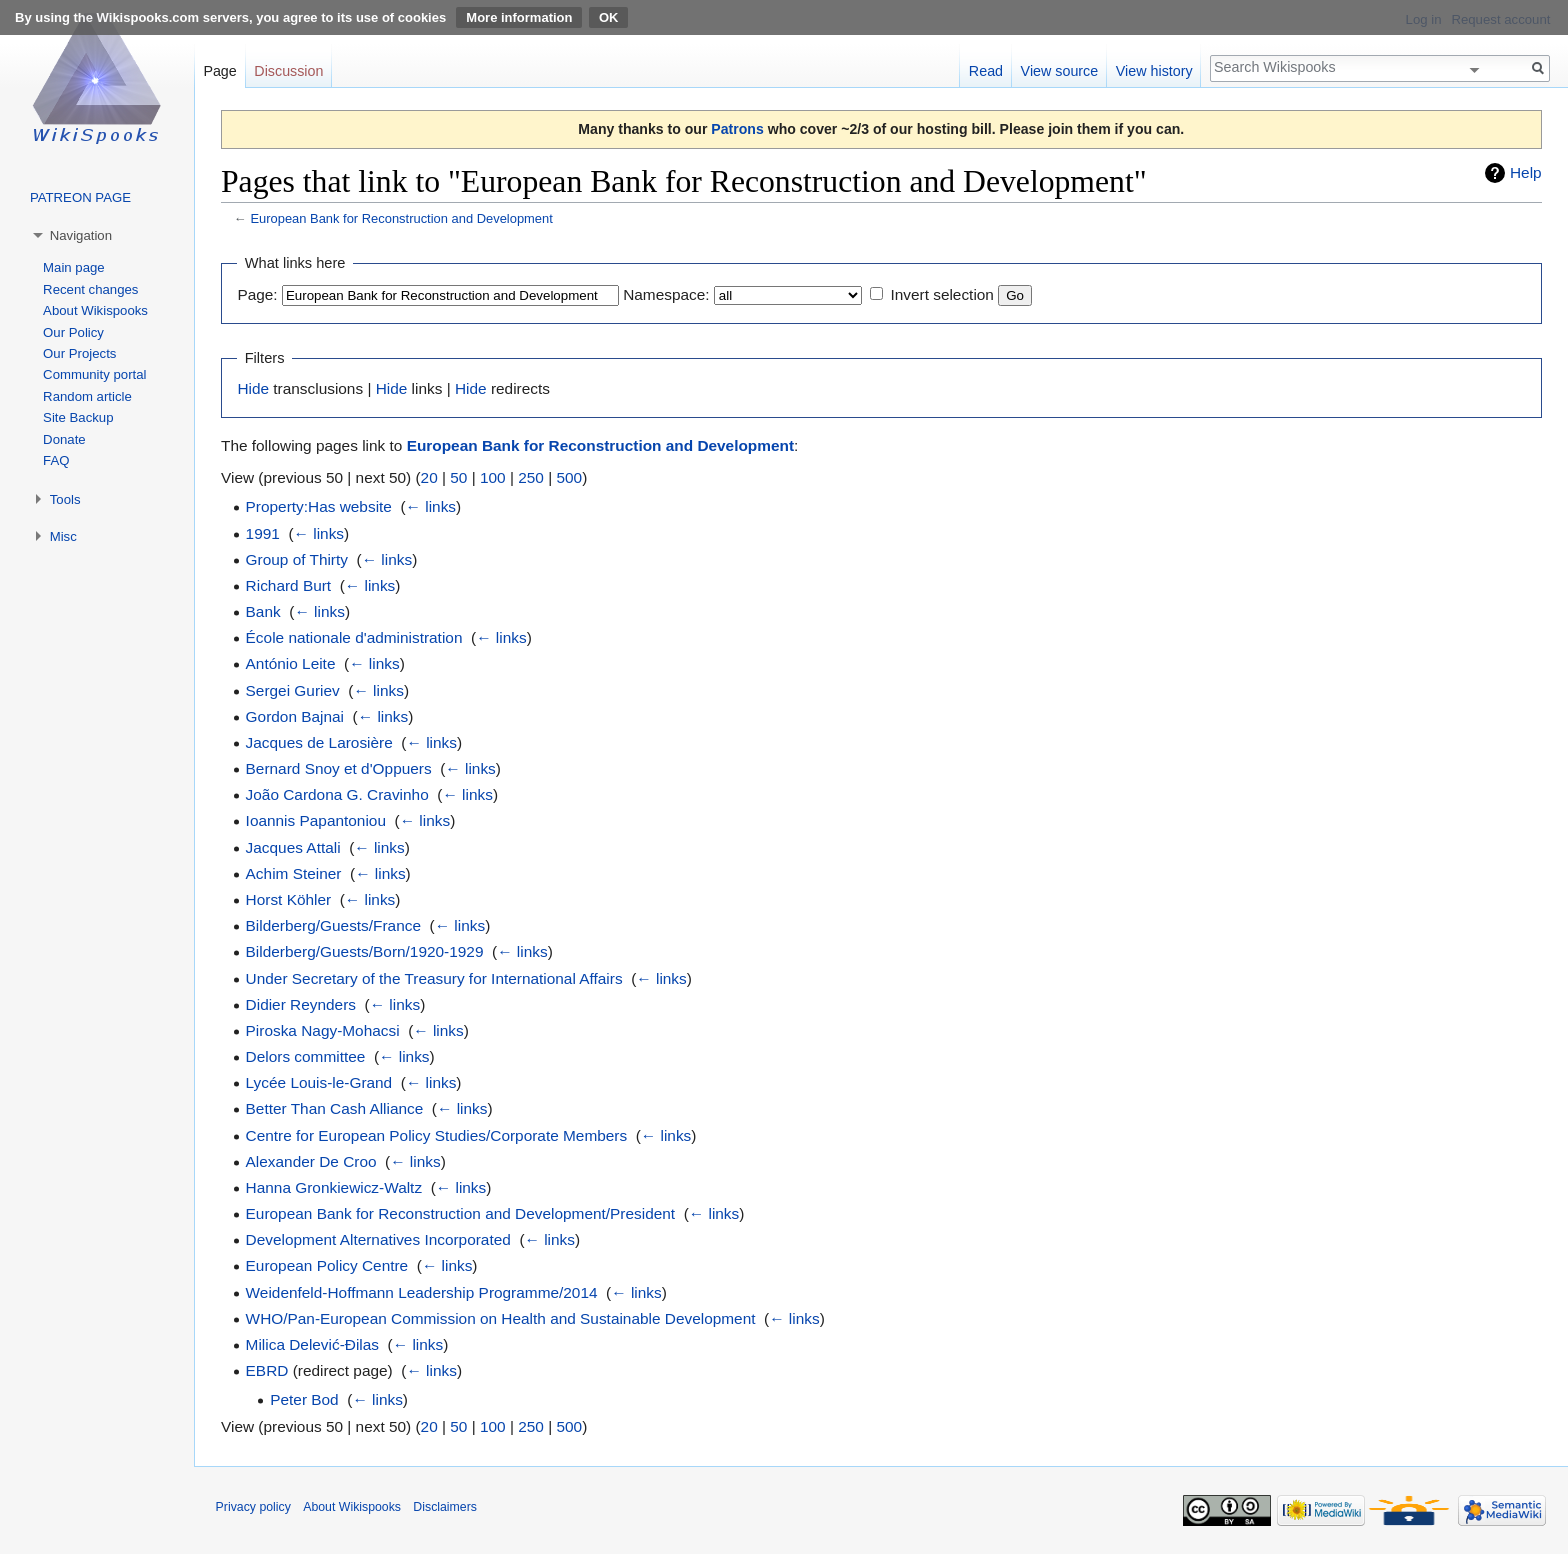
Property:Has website (319, 506)
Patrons (737, 129)
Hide (253, 388)
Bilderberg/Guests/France (333, 925)
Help (1526, 172)
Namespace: (666, 294)
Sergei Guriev (293, 690)
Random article (87, 396)
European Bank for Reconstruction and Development (401, 218)
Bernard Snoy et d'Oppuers (339, 768)
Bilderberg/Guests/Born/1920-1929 (365, 951)
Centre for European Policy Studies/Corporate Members (437, 1135)
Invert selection (942, 294)
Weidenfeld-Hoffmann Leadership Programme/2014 (422, 1292)
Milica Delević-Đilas (312, 1344)
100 (493, 477)
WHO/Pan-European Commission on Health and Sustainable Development (501, 1318)
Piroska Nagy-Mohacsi (323, 1030)
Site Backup (78, 417)
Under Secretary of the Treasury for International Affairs (434, 978)
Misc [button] (63, 536)
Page (219, 71)
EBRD (267, 1370)
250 (531, 477)
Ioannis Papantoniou (316, 820)
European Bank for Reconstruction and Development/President (460, 1213)
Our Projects (79, 353)
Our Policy (73, 332)
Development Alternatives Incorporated (378, 1239)
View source (1060, 71)
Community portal (94, 374)
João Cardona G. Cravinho (337, 794)
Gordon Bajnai (295, 716)
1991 (263, 533)
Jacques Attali (293, 847)
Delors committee (306, 1056)
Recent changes (90, 289)
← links (431, 506)
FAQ (56, 460)
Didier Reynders (301, 1004)
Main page (74, 267)
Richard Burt (289, 585)
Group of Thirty (297, 559)
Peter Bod (304, 1399)
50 (458, 477)
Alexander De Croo (311, 1161)
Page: (257, 294)
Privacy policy (253, 1507)
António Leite (291, 663)
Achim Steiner (294, 873)
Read (986, 71)
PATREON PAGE (80, 197)
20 (429, 477)
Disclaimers (445, 1507)
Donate (64, 439)
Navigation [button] (81, 235)
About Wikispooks (95, 310)
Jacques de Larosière (319, 742)
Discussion (288, 71)
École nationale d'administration (354, 637)
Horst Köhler (289, 899)
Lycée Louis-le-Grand (319, 1082)
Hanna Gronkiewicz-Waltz (334, 1187)
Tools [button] (65, 499)
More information (519, 17)
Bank (263, 611)
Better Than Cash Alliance (335, 1108)
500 (569, 477)
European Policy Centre (327, 1265)
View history (1154, 71)
